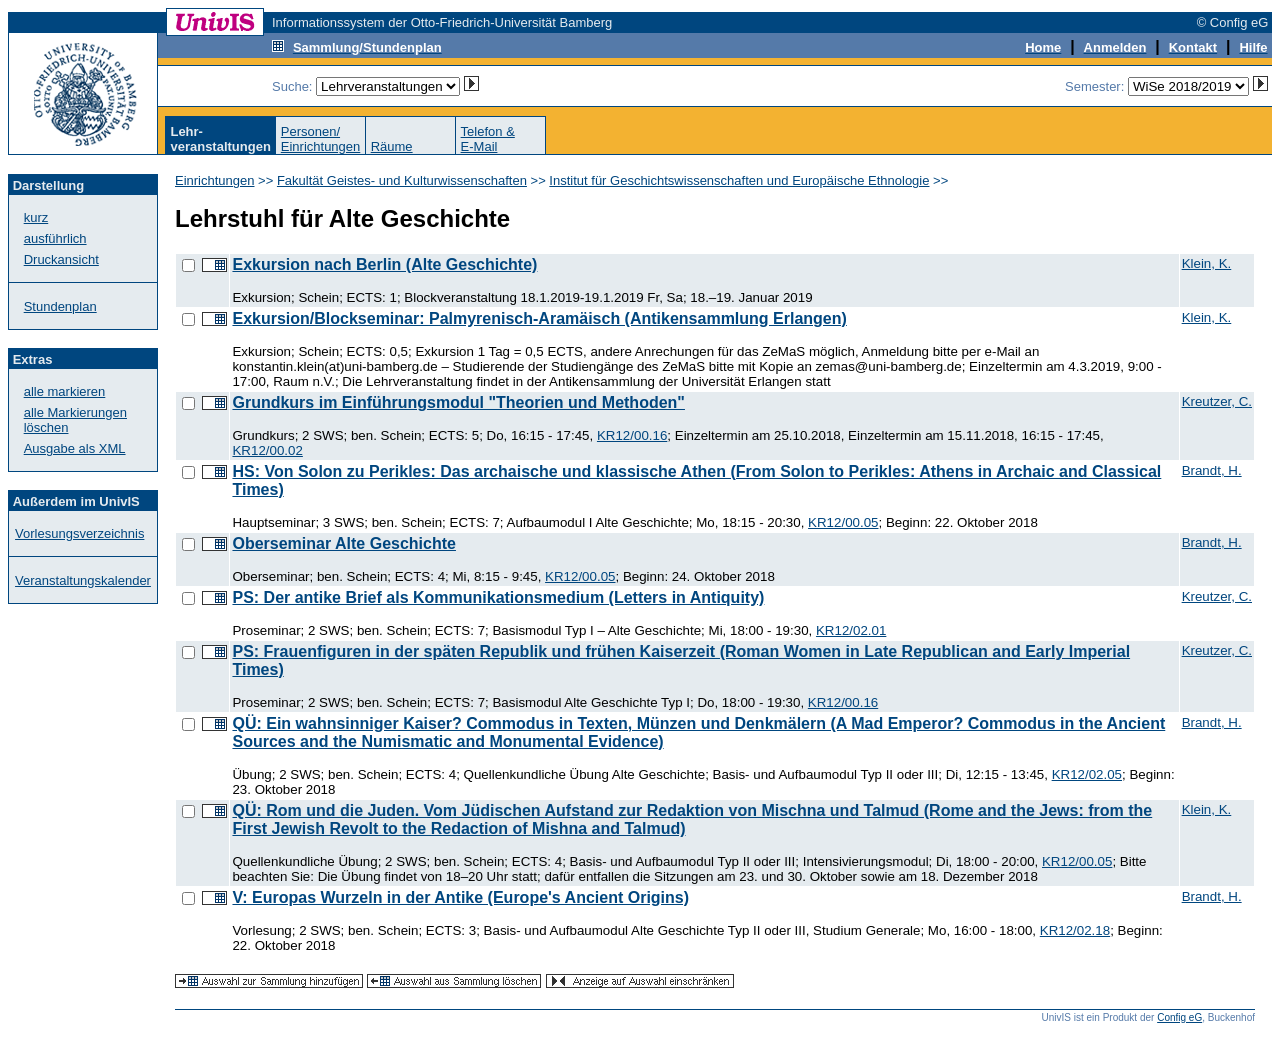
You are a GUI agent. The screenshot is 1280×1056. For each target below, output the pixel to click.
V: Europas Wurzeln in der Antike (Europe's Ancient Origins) (460, 897)
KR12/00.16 (632, 435)
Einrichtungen (215, 180)
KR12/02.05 (1087, 774)
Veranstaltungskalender (83, 580)
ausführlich (55, 238)
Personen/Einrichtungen (321, 139)
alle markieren (65, 391)
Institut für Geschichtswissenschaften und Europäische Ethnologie (739, 180)
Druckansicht (61, 259)
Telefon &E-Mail (488, 139)
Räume (392, 146)
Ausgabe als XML (75, 448)
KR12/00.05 (843, 522)
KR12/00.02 (267, 450)
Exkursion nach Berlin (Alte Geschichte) (384, 264)
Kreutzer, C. (1217, 401)
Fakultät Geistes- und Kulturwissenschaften (402, 180)
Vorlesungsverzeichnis (79, 533)
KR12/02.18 (1075, 930)
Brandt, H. (1212, 470)
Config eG (1179, 1017)
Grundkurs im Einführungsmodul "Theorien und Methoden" (458, 402)
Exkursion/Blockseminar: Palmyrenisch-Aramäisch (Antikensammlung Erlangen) (539, 318)
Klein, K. (1207, 263)
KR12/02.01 (851, 630)
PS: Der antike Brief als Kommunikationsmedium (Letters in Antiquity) (498, 597)
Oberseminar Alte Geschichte (344, 543)
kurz (36, 217)
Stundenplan (60, 306)
